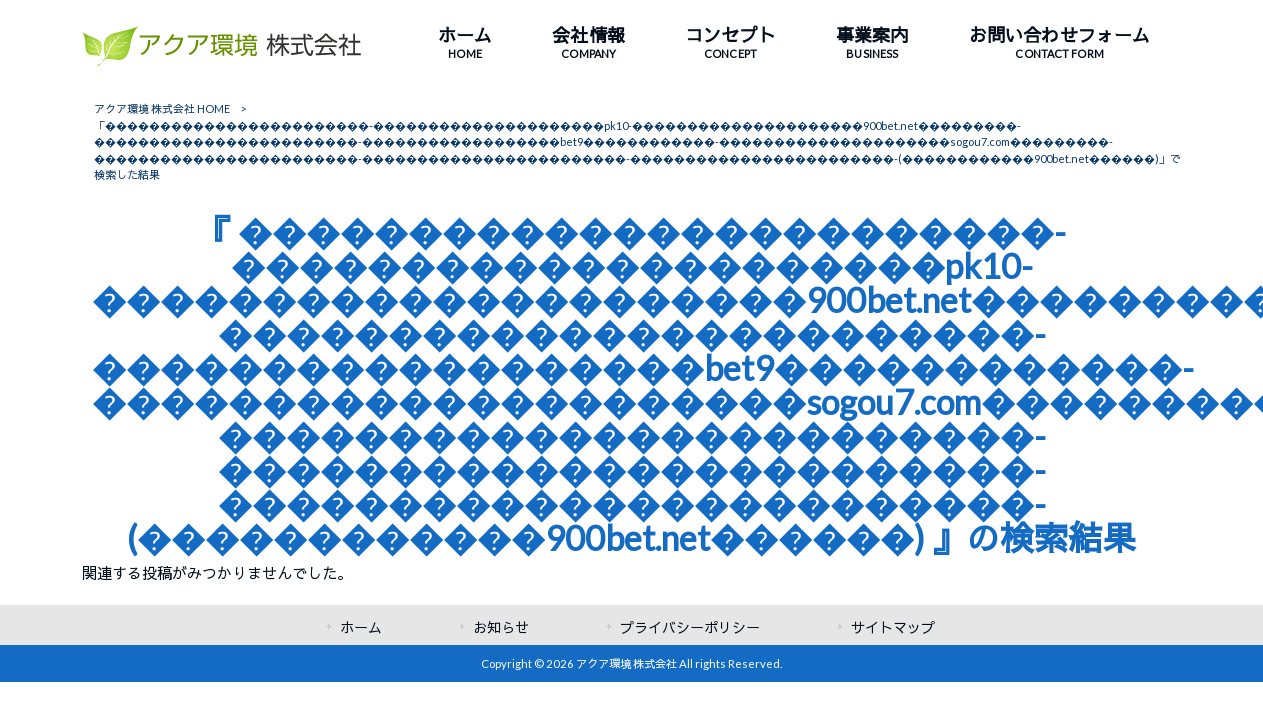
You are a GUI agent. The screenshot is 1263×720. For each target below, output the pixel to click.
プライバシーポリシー (690, 627)
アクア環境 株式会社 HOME (162, 108)
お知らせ (501, 627)
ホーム (361, 627)
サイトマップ (893, 627)
